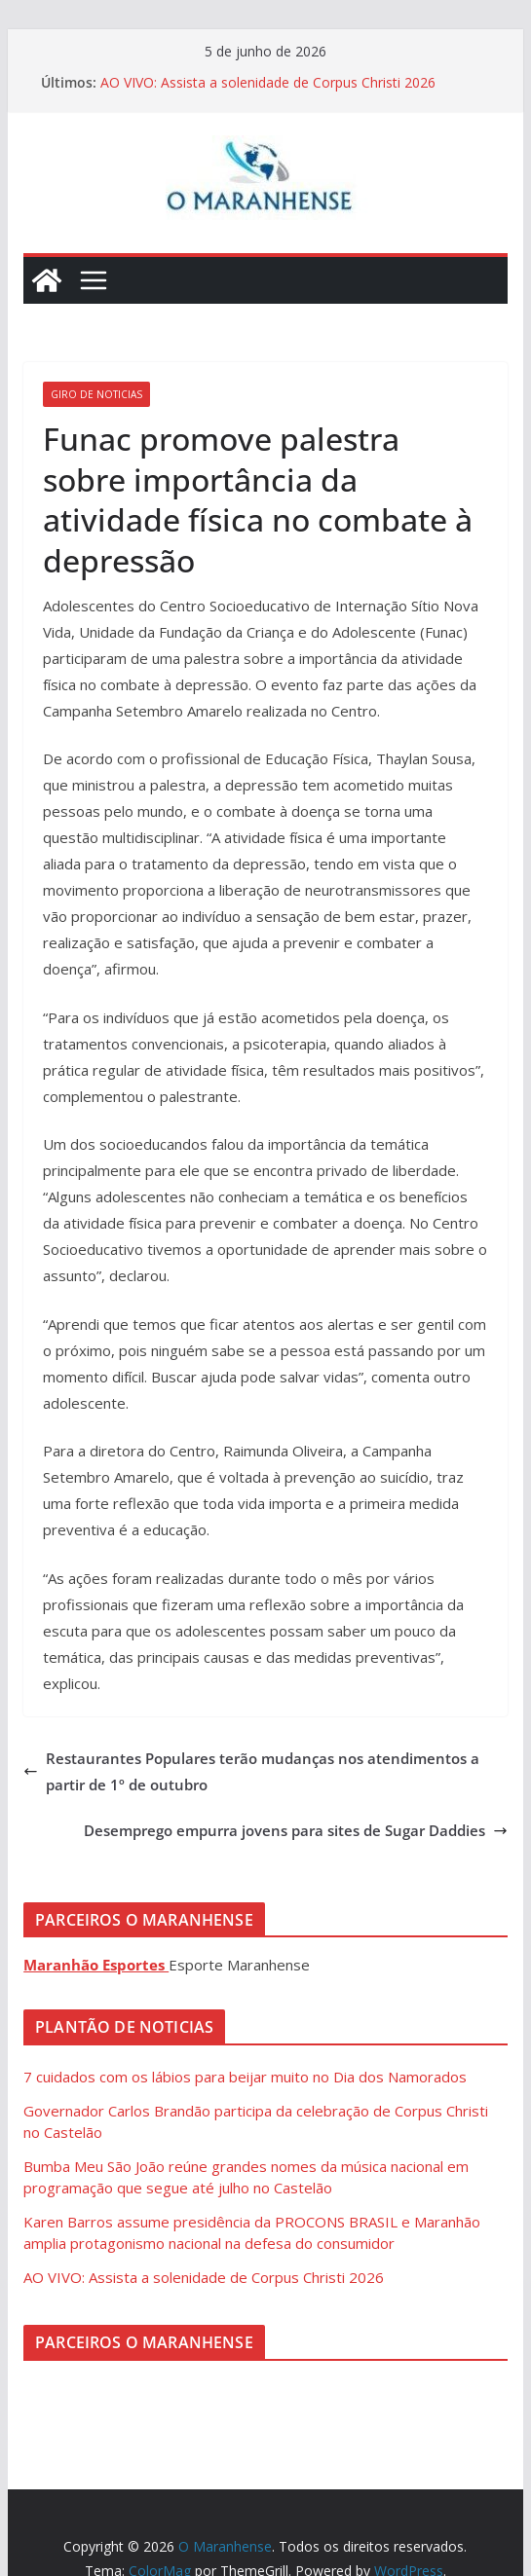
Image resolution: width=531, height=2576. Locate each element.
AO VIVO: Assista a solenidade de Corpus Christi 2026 (268, 82)
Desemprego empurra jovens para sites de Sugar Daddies (296, 1830)
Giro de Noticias (96, 394)
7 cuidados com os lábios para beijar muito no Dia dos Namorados (245, 2076)
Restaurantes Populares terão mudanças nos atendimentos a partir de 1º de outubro (251, 1771)
